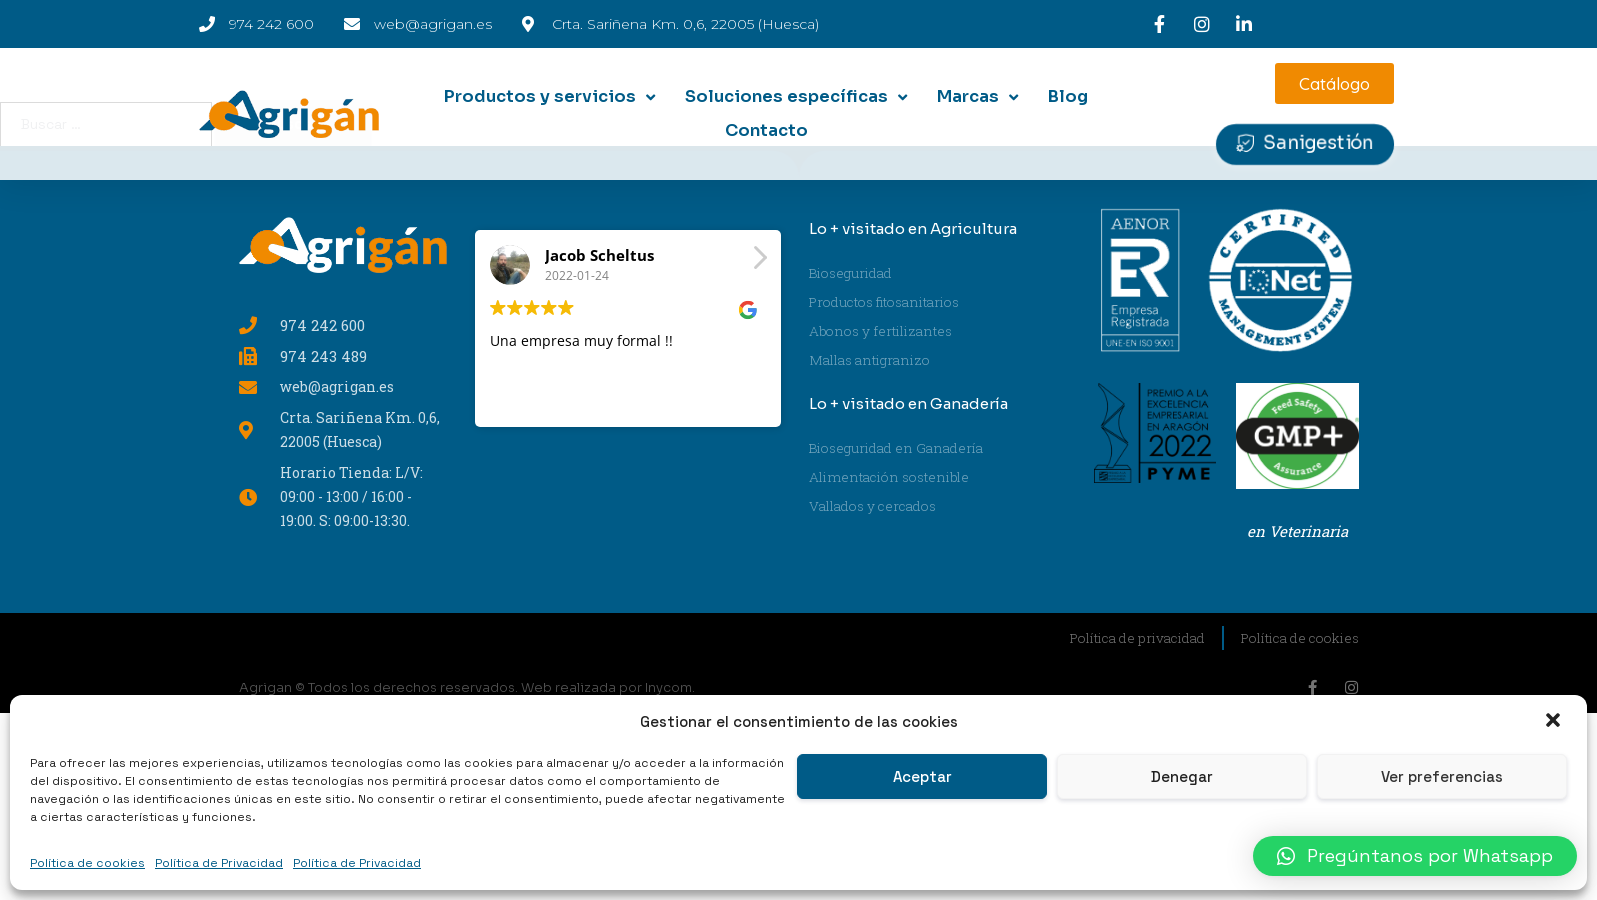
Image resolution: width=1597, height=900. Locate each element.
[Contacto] (766, 131)
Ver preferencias (1442, 776)
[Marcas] (979, 97)
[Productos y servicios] (551, 97)
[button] (1555, 722)
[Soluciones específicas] (798, 97)
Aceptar (922, 776)
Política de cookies (87, 863)
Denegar (1182, 776)
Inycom (668, 687)
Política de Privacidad (219, 863)
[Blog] (1068, 97)
